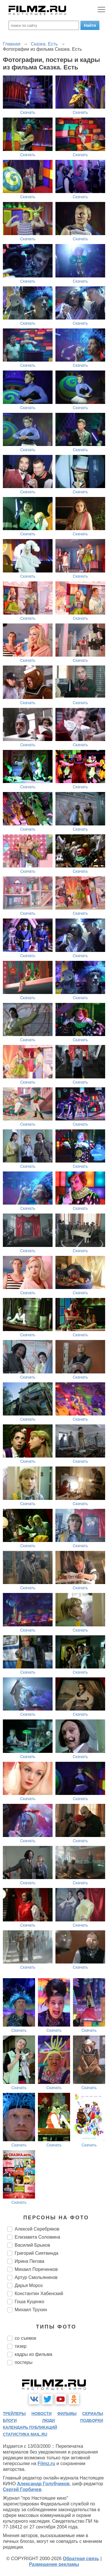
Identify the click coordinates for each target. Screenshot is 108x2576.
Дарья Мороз (29, 2285)
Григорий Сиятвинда (36, 2253)
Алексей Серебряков (37, 2229)
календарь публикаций (30, 2427)
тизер (20, 2346)
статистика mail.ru (25, 2434)
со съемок (25, 2338)
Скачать (27, 112)
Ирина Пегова (30, 2261)
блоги (10, 2420)
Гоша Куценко (29, 2301)
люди (48, 2420)
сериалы (92, 2413)
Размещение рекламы (54, 2564)
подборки (91, 2420)
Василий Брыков (32, 2245)
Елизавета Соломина (37, 2237)
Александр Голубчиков (43, 2483)
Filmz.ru (46, 2463)
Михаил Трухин (31, 2309)
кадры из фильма (33, 2354)
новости (41, 2413)
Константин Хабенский (39, 2293)
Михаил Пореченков (36, 2269)
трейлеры (14, 2413)
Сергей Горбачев (22, 2489)
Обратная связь (81, 2558)
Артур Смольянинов (36, 2277)
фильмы (66, 2413)
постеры (23, 2362)
